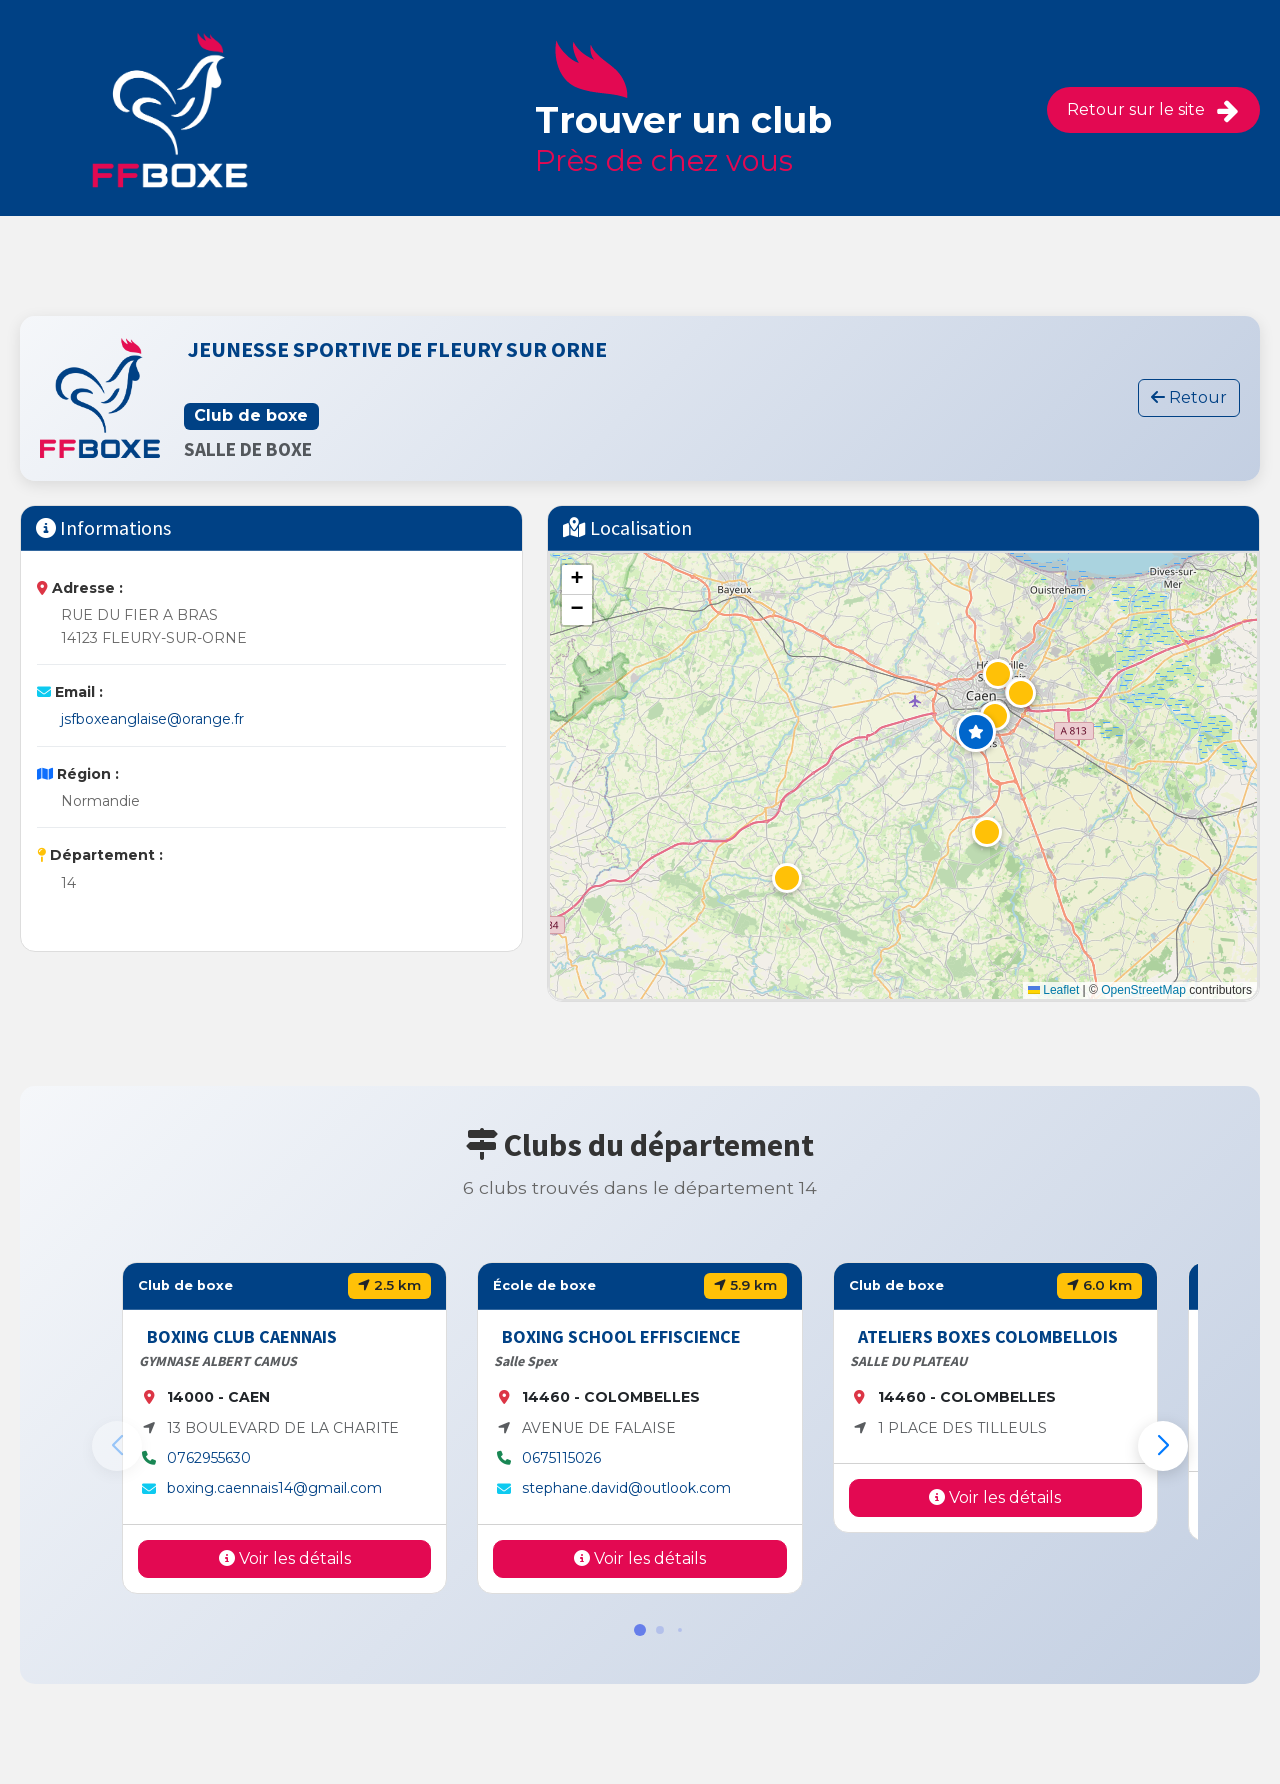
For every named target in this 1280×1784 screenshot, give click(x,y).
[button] (976, 732)
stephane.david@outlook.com (626, 1488)
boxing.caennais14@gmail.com (274, 1488)
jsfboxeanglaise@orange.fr (152, 719)
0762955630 (209, 1458)
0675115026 (561, 1458)
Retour (1189, 397)
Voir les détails (285, 1558)
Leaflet (1053, 990)
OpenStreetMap (1143, 990)
